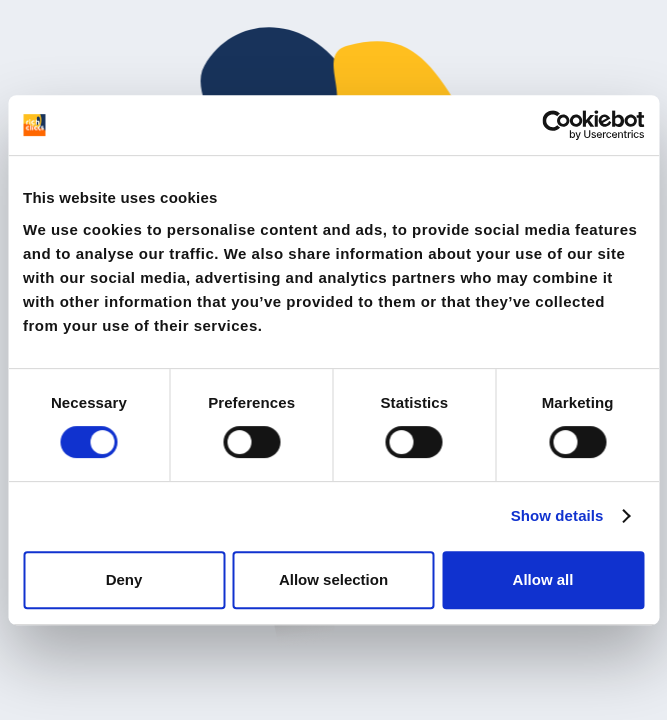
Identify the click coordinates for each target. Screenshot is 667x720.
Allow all (543, 579)
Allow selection (333, 579)
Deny (124, 579)
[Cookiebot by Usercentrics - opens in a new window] (556, 125)
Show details (557, 515)
